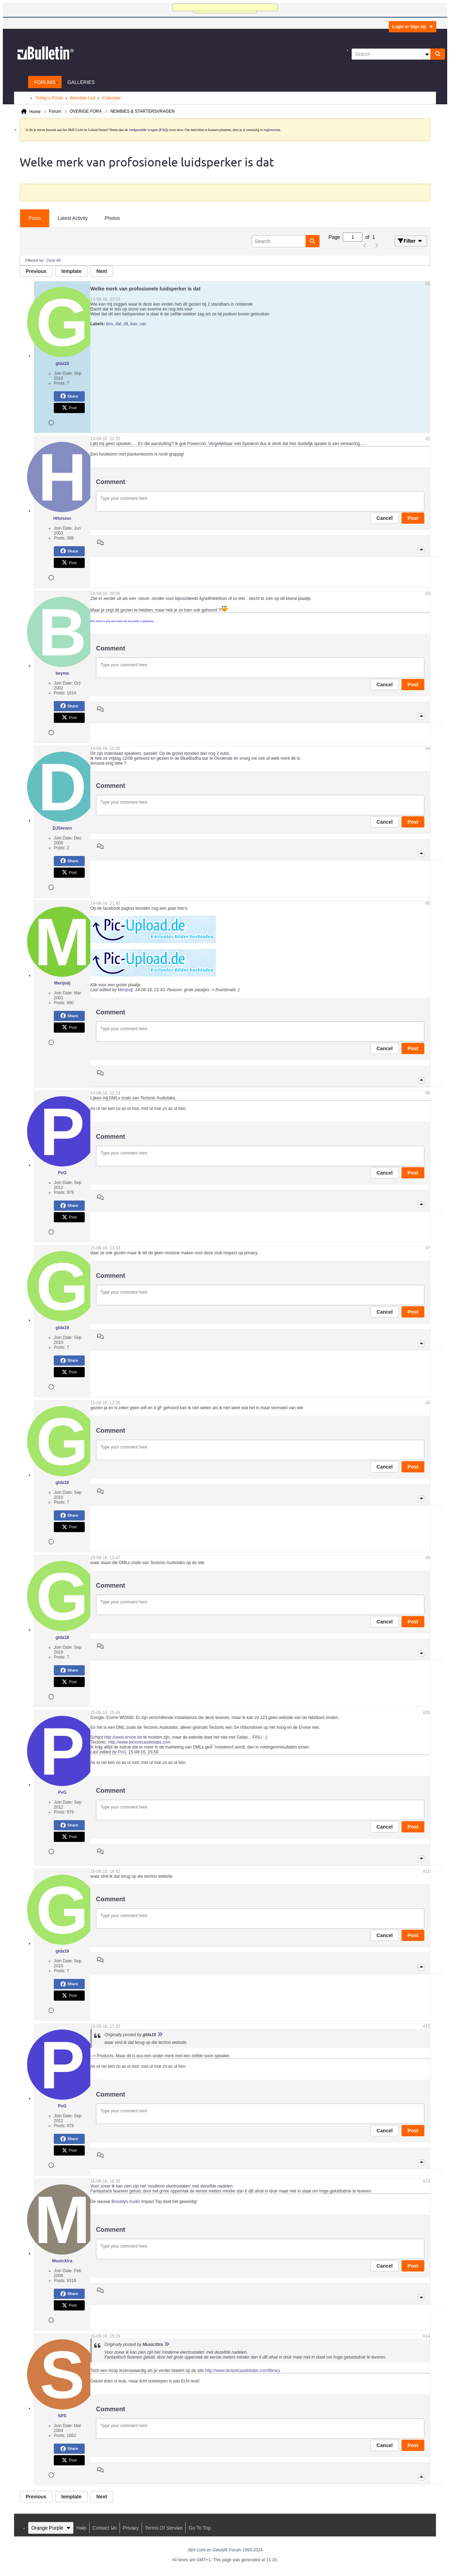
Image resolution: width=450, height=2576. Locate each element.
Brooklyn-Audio (125, 2201)
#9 (427, 1557)
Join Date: (63, 373)
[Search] (391, 54)
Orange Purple (50, 2528)
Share (69, 396)
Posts (34, 218)
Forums (45, 82)
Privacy (131, 2528)
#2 (427, 438)
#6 (427, 1093)
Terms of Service (163, 2528)
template (71, 271)
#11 (426, 1871)
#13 (426, 2181)
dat (118, 323)
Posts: (59, 383)
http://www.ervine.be (123, 1737)
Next (101, 271)
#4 (427, 748)
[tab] (34, 218)
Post (69, 408)
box (109, 323)
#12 (426, 2026)
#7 (427, 1247)
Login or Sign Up (412, 26)
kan (133, 323)
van (143, 323)
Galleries (81, 82)
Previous (36, 271)
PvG (122, 1752)
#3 (427, 593)
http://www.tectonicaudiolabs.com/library (242, 2370)
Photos (112, 218)
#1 (427, 283)
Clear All (53, 260)
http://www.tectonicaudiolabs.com (139, 1742)
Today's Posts (49, 97)
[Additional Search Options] (427, 54)
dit (126, 323)
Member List (83, 97)
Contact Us (104, 2528)
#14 (426, 2336)
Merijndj (125, 989)
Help (81, 2528)
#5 (427, 903)
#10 (426, 1712)
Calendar (111, 97)
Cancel (385, 518)
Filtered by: (34, 260)
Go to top (199, 2528)
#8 (427, 1402)
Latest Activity (73, 218)
